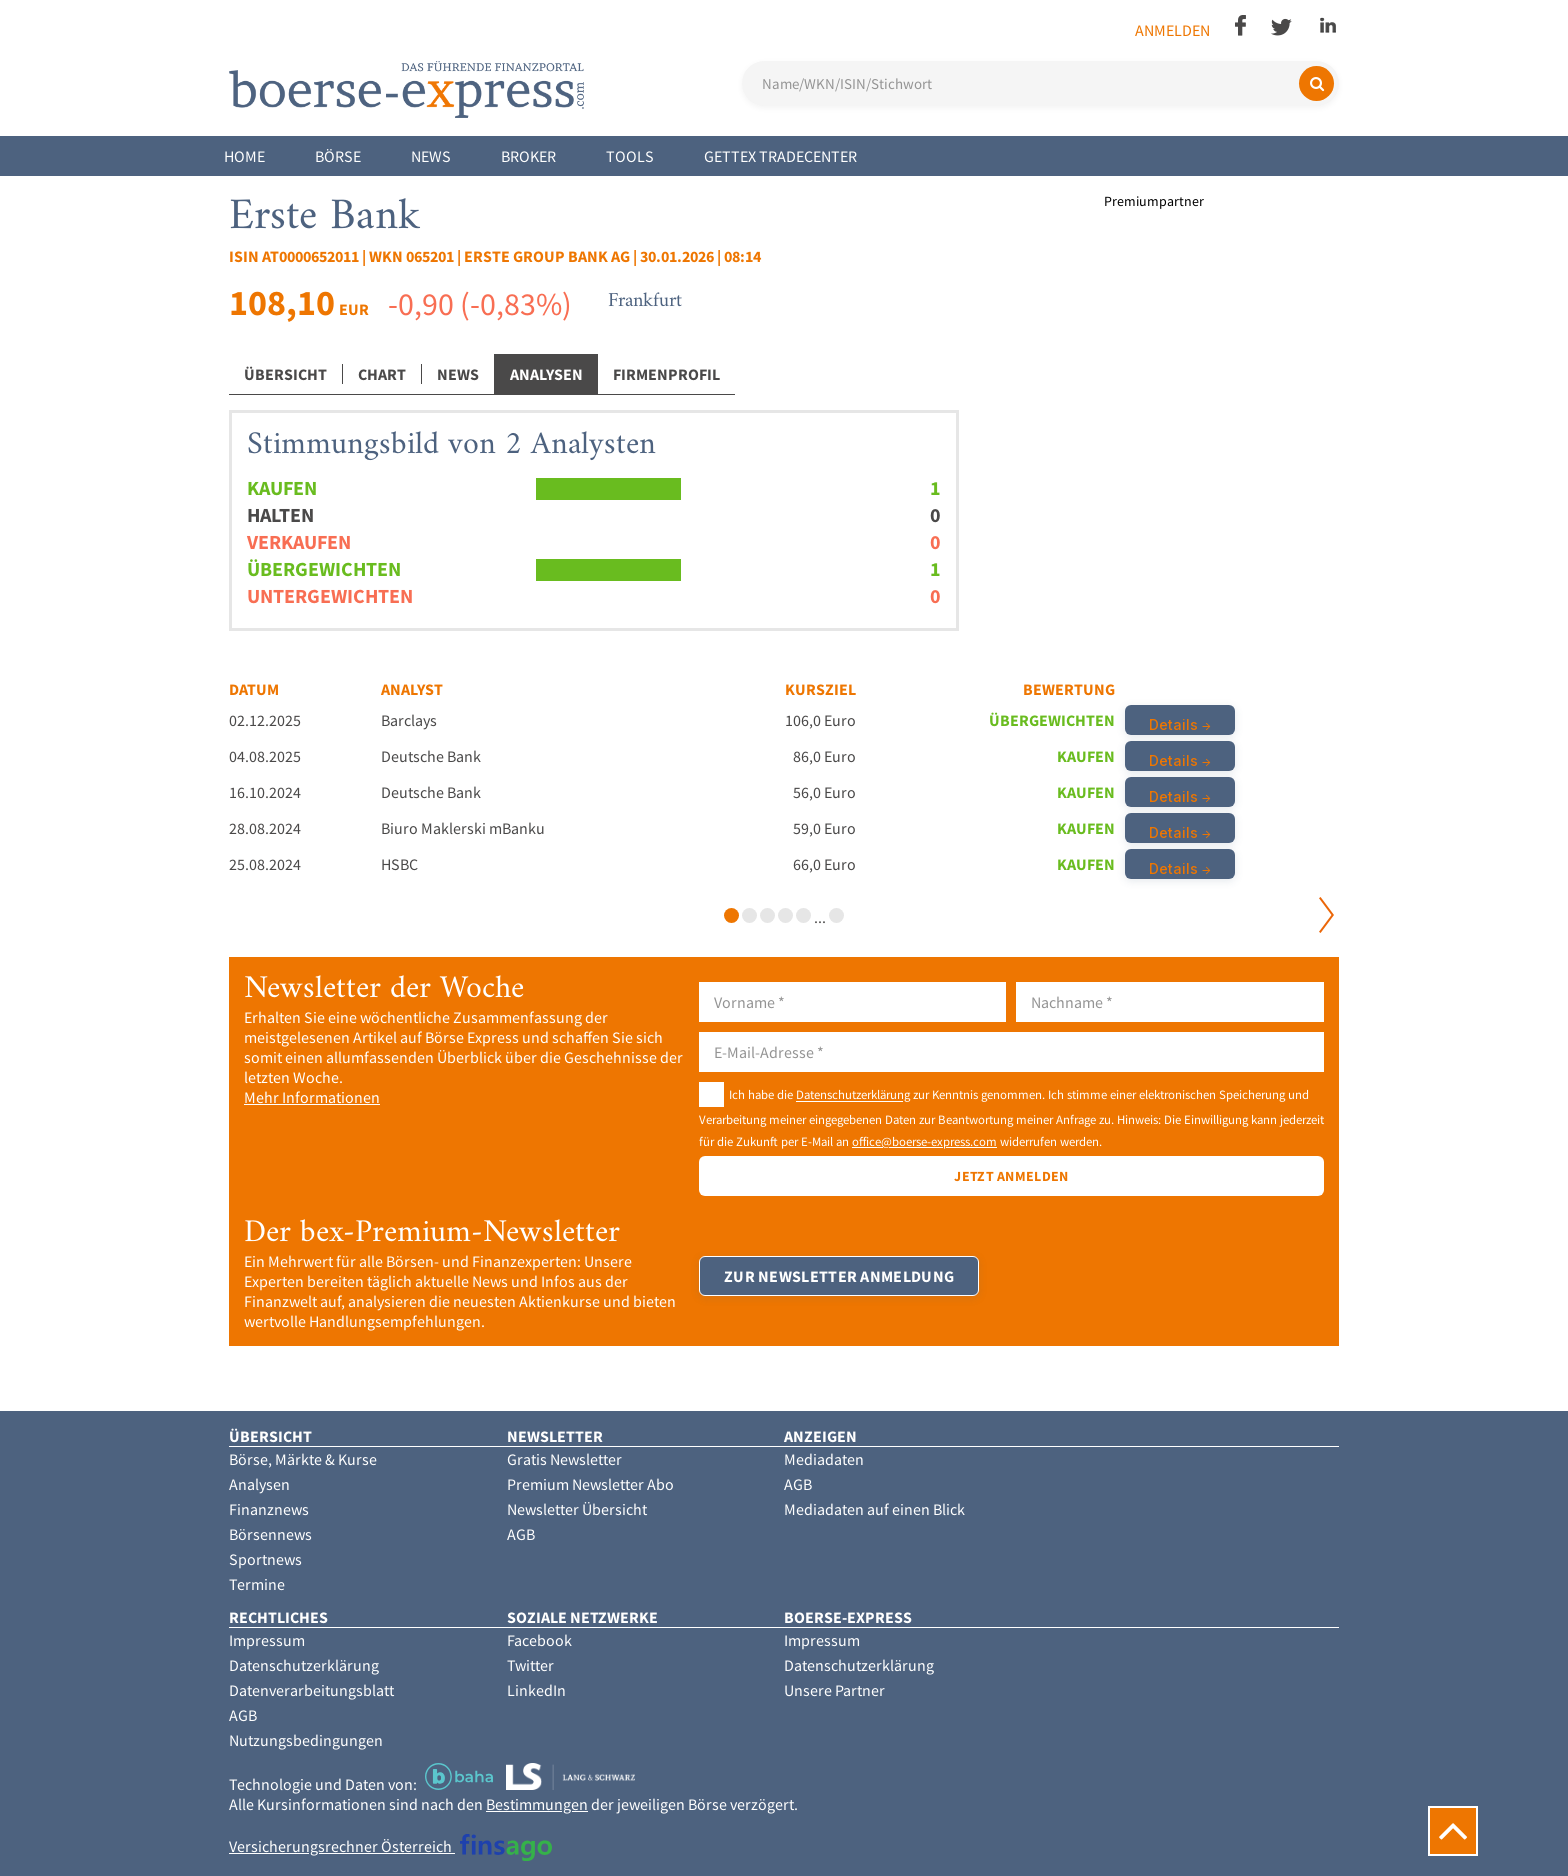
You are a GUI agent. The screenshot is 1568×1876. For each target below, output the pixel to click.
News (431, 156)
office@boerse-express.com (924, 1141)
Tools (630, 156)
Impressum (267, 1640)
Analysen (546, 374)
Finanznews (269, 1509)
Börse (338, 156)
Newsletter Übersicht (577, 1509)
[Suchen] (1316, 83)
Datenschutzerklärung (853, 1095)
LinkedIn (536, 1690)
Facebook (539, 1640)
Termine (257, 1584)
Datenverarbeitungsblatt (311, 1690)
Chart (382, 374)
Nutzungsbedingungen (306, 1740)
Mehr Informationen (312, 1097)
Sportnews (265, 1559)
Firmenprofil (666, 374)
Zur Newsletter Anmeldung (839, 1276)
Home (244, 156)
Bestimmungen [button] (537, 1804)
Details (1173, 724)
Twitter (530, 1665)
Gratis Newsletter (564, 1459)
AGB (521, 1534)
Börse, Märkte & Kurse (303, 1459)
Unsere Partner (834, 1690)
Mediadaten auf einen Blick (874, 1509)
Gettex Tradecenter (780, 156)
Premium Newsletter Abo (590, 1484)
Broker (528, 156)
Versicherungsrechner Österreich (390, 1846)
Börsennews (270, 1534)
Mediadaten (824, 1459)
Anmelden (1172, 30)
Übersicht (285, 374)
